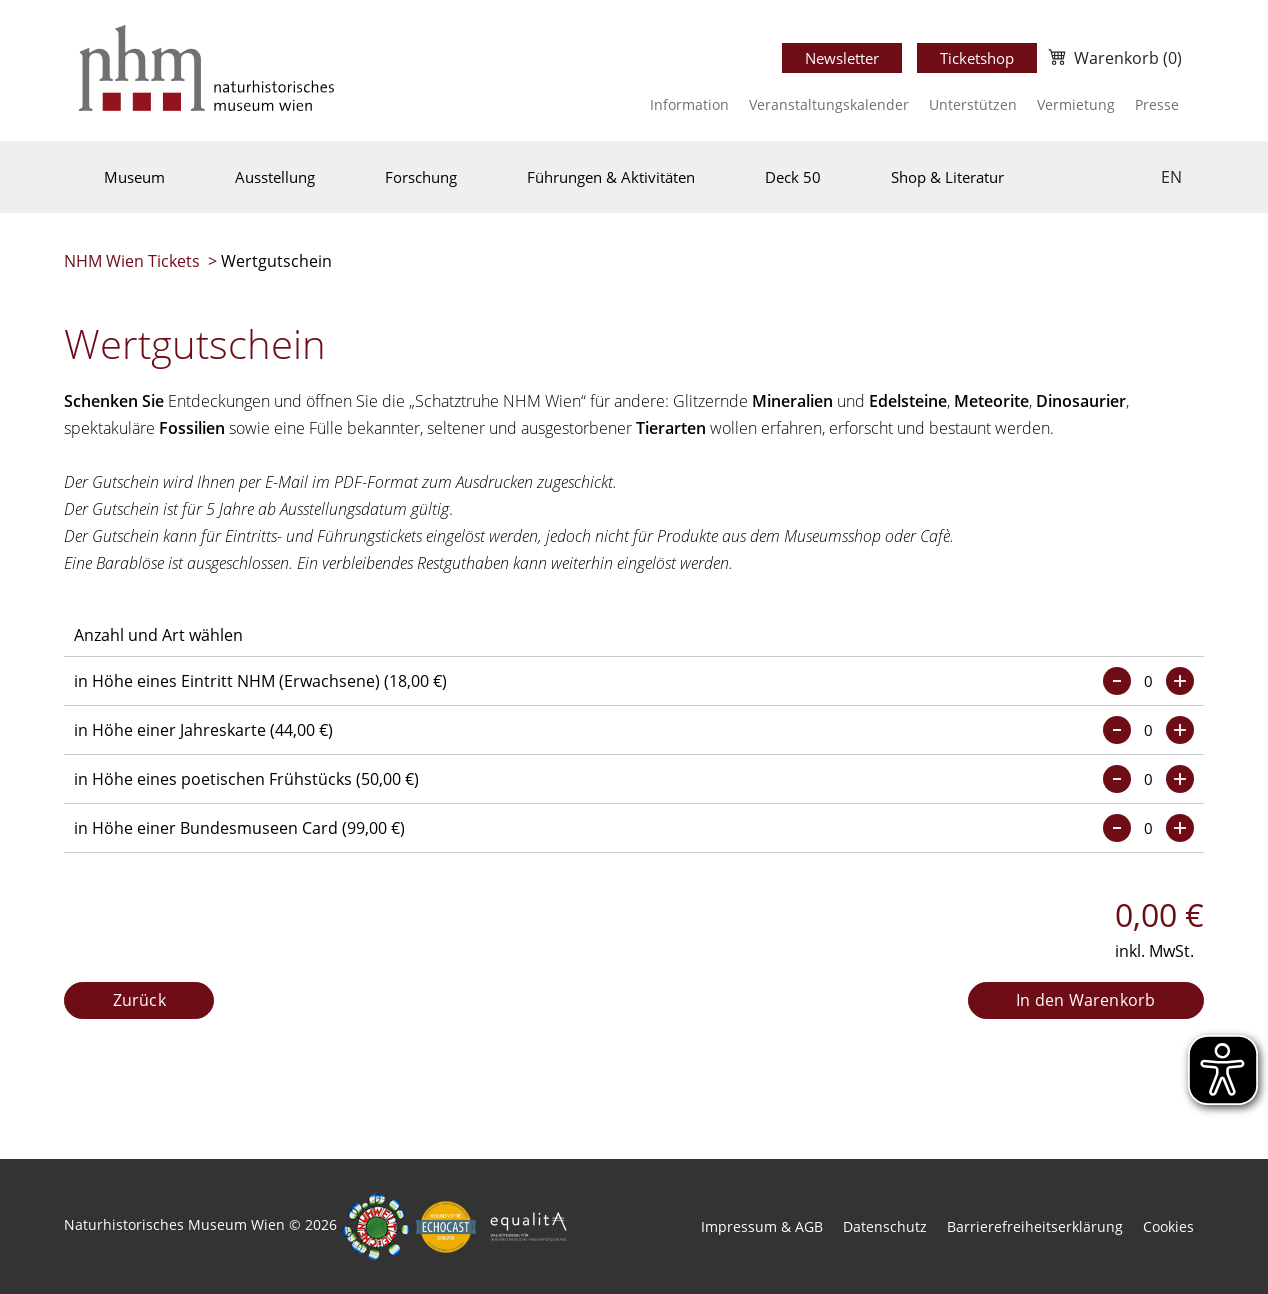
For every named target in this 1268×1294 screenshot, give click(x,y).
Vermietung (1076, 104)
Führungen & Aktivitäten (611, 177)
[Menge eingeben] (1148, 681)
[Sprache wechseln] (1171, 177)
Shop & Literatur (947, 177)
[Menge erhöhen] (1180, 681)
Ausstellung (275, 177)
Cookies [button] (1168, 1226)
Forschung (421, 177)
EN (1171, 177)
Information (689, 104)
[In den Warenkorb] (1086, 1001)
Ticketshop (977, 58)
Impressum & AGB (762, 1226)
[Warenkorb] (1113, 58)
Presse (1157, 104)
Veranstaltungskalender (829, 104)
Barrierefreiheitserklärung (1035, 1226)
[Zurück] (139, 1001)
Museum (134, 177)
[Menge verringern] (1117, 681)
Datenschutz (885, 1226)
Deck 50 (793, 177)
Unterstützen (973, 104)
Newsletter (842, 58)
